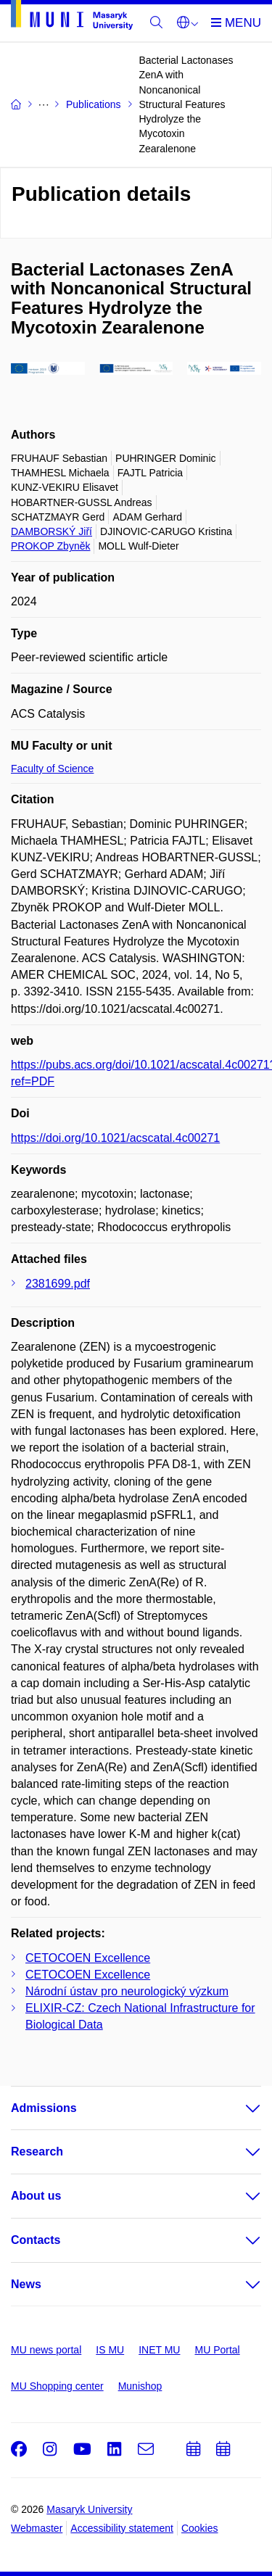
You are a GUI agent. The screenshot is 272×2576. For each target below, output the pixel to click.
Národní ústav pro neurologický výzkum (126, 1991)
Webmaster (36, 2528)
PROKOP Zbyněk (50, 546)
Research (37, 2151)
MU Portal (216, 2350)
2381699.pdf (57, 1283)
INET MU (159, 2350)
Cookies (199, 2528)
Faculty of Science (52, 768)
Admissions (44, 2108)
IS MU (110, 2350)
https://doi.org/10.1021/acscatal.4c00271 (115, 1138)
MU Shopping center (57, 2386)
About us (36, 2196)
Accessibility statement (121, 2528)
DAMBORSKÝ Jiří (51, 531)
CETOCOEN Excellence (87, 1958)
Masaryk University (89, 2509)
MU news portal (46, 2350)
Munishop (140, 2386)
